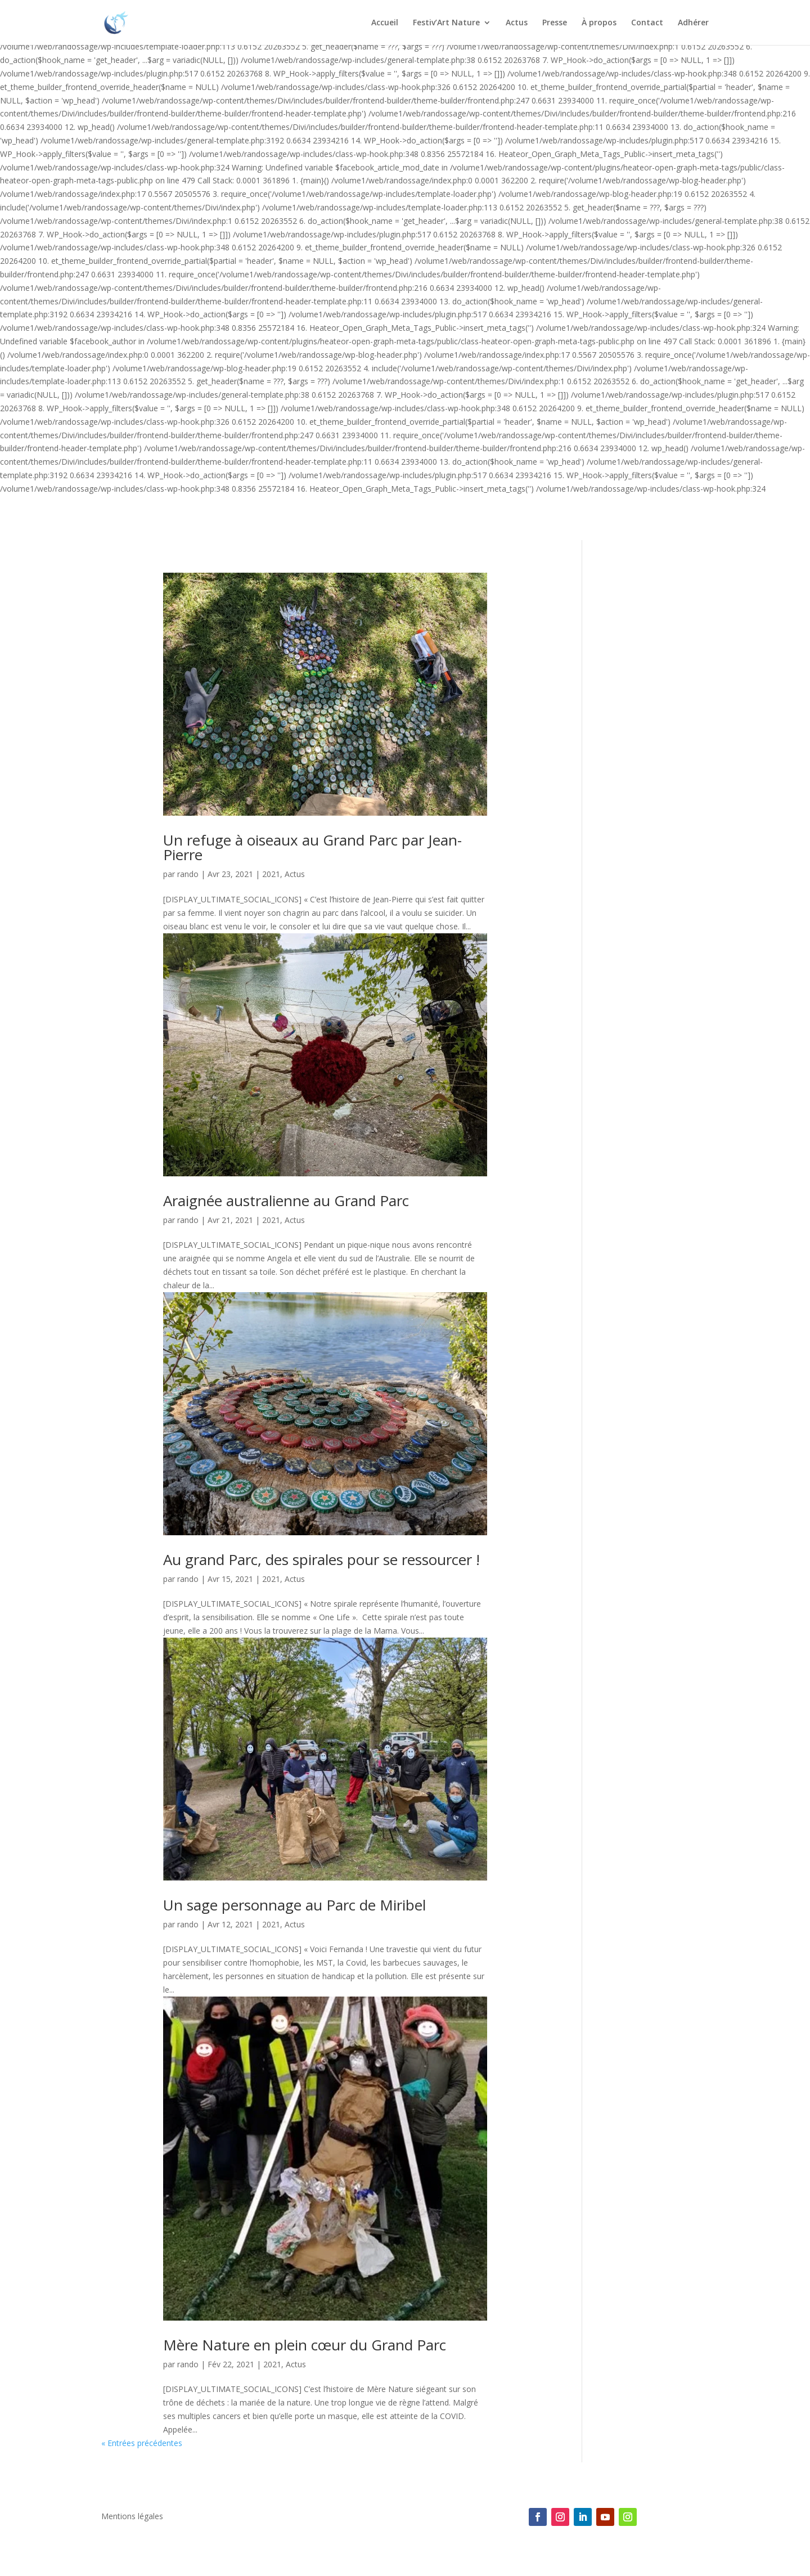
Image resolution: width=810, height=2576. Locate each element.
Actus (517, 23)
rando (188, 874)
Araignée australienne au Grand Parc (286, 1200)
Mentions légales (132, 2516)
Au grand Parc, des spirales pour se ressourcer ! (321, 1559)
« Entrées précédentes (141, 2443)
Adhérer (693, 23)
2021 (271, 874)
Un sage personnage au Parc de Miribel (294, 1905)
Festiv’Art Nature (446, 23)
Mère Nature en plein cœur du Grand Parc (304, 2345)
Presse (554, 23)
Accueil (384, 23)
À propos (599, 23)
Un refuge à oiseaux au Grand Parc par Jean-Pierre (312, 847)
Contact (647, 23)
